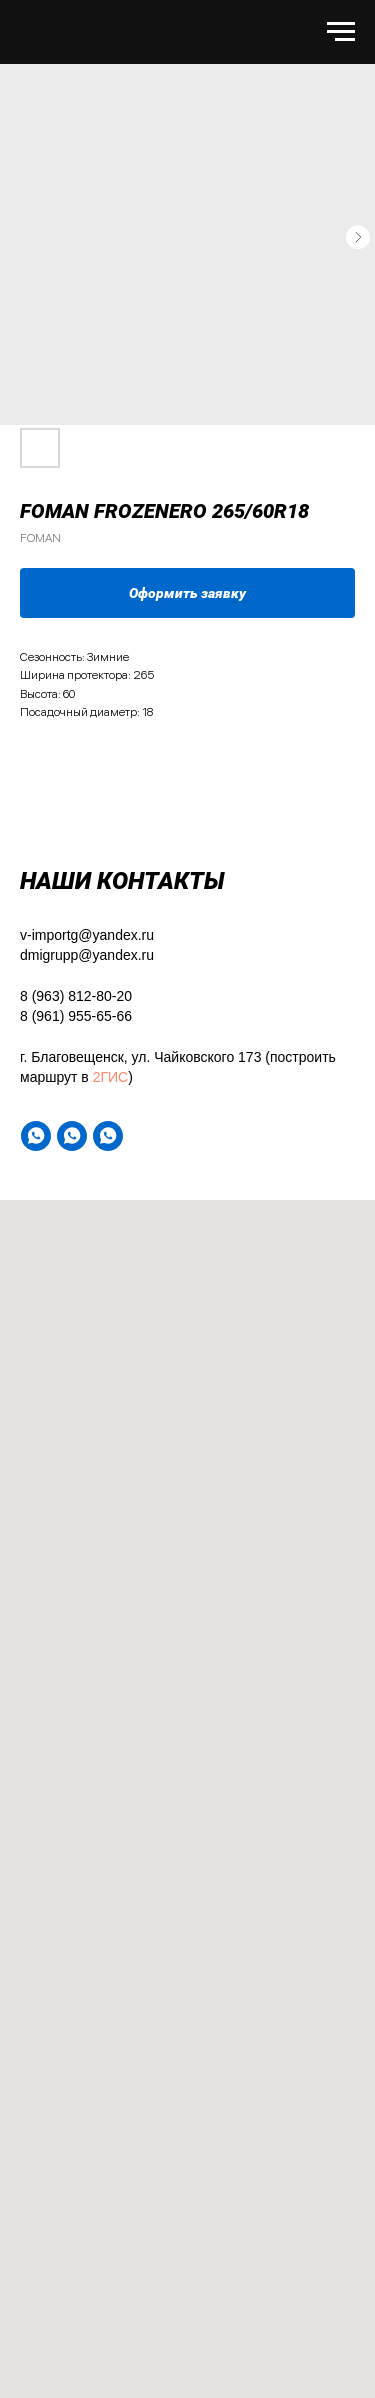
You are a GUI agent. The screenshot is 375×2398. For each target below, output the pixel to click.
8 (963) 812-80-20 (76, 996)
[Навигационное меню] (341, 32)
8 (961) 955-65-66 (76, 1016)
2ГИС (111, 1077)
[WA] (36, 1136)
